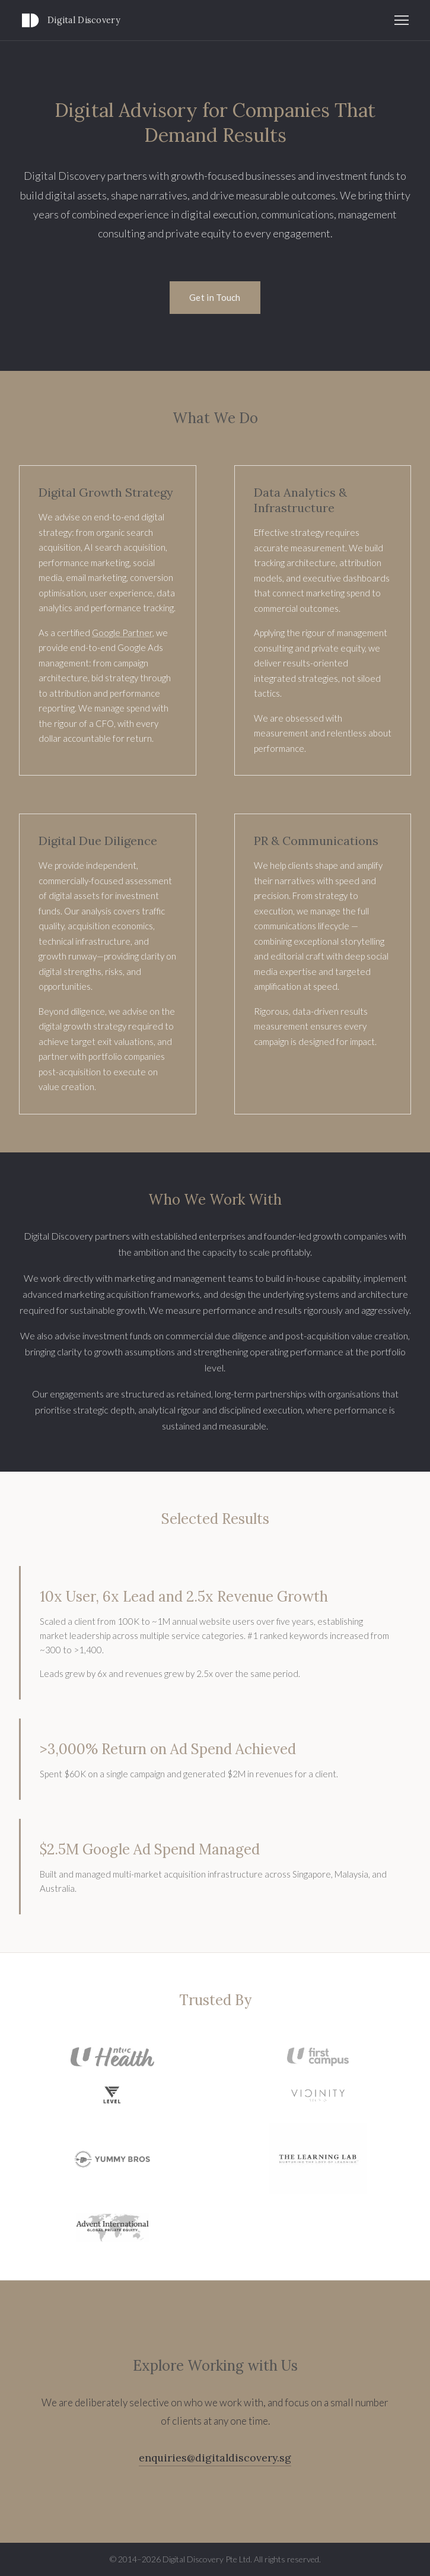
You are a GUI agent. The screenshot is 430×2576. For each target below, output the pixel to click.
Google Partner (122, 632)
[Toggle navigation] (401, 20)
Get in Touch (215, 297)
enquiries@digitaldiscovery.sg (215, 2457)
